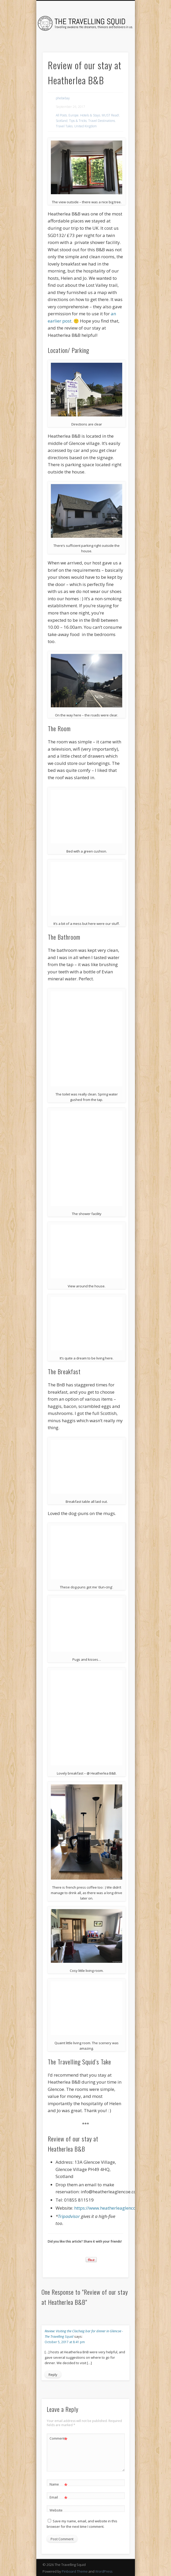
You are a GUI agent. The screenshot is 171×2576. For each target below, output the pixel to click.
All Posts (61, 115)
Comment (58, 2438)
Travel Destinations (101, 120)
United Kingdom (85, 126)
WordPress (103, 2571)
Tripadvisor (69, 2216)
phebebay (63, 98)
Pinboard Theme (75, 2571)
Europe (74, 115)
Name (58, 2484)
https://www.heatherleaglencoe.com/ (111, 2208)
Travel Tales (64, 126)
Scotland (61, 120)
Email (58, 2497)
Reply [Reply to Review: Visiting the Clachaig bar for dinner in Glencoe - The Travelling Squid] (53, 2374)
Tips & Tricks (78, 120)
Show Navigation (116, 46)
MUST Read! (110, 115)
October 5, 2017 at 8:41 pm (65, 2342)
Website (56, 2510)
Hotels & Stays (90, 115)
